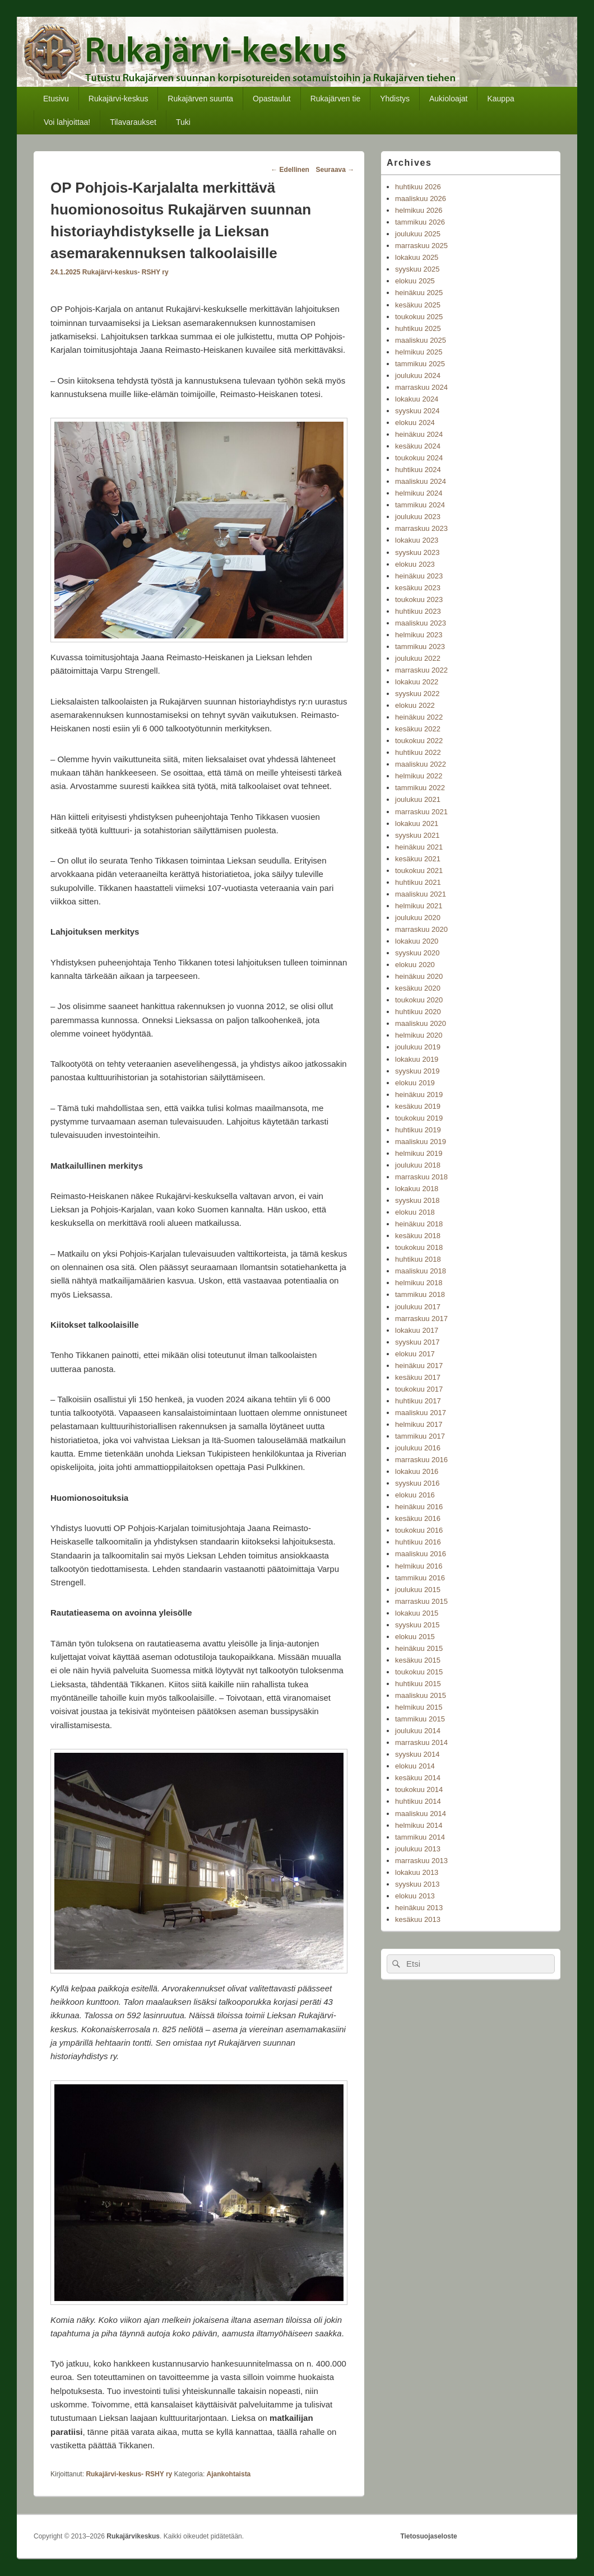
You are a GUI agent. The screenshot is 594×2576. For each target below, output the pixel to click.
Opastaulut (272, 98)
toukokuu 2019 (419, 1118)
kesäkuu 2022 (417, 729)
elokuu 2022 (415, 705)
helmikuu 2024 (419, 493)
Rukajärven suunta (200, 98)
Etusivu (56, 98)
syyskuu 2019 (417, 1071)
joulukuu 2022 (417, 658)
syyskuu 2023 (417, 552)
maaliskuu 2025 (420, 340)
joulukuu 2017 (417, 1307)
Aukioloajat (448, 98)
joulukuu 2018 (417, 1165)
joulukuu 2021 (417, 799)
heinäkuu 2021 (419, 847)
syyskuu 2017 (417, 1342)
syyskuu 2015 (417, 1625)
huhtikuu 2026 (418, 187)
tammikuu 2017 (420, 1436)
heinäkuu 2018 (419, 1224)
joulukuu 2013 (417, 1849)
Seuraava (335, 170)
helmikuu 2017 (419, 1424)
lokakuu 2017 (416, 1330)
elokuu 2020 (415, 964)
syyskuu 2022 (417, 693)
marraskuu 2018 (421, 1177)
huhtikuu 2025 (418, 328)
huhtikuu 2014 (418, 1801)
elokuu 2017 (415, 1354)
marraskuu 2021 (421, 812)
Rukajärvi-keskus (118, 98)
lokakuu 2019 (416, 1059)
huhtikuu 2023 (418, 611)
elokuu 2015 (415, 1636)
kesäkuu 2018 (417, 1235)
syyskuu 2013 (417, 1884)
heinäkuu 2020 (419, 976)
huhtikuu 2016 (418, 1542)
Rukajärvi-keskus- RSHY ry (125, 272)
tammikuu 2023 (420, 646)
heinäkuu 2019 (419, 1094)
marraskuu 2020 (421, 929)
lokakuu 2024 (416, 399)
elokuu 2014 (415, 1766)
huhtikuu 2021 (418, 882)
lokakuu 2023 (416, 540)
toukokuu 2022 (419, 740)
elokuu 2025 (415, 281)
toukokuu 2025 (419, 316)
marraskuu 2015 (421, 1601)
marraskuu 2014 (421, 1742)
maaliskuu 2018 (420, 1271)
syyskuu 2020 (417, 953)
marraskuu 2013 (421, 1860)
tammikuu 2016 (420, 1578)
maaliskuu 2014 (420, 1813)
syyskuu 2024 (417, 411)
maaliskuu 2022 (420, 764)
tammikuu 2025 (420, 364)
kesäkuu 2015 (417, 1660)
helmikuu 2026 (419, 210)
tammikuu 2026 (420, 222)
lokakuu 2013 (416, 1872)
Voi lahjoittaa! (67, 122)
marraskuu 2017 (421, 1318)
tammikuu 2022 (420, 787)
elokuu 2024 (415, 422)
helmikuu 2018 (419, 1282)
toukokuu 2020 (419, 1000)
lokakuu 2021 (416, 823)
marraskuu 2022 (421, 670)
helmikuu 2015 (419, 1707)
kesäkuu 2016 (417, 1518)
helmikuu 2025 (419, 352)
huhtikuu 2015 (418, 1683)
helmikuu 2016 (419, 1566)
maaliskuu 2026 (420, 198)
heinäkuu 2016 (419, 1506)
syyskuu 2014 (417, 1754)
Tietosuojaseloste (428, 2536)
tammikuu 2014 (420, 1837)
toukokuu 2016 (419, 1530)
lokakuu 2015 (416, 1613)
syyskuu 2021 (417, 835)
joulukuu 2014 (417, 1730)
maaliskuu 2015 (420, 1695)
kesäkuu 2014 (417, 1778)
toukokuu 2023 (419, 599)
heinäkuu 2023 (419, 576)
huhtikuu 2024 (418, 469)
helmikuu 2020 (419, 1035)
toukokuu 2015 (419, 1672)
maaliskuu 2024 (420, 481)
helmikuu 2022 (419, 776)
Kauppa (500, 98)
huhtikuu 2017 (418, 1401)
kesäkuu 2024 (417, 446)
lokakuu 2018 (416, 1188)
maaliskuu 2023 (420, 623)
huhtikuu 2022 (418, 752)
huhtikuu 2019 (418, 1130)
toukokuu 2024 (419, 458)
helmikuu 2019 (419, 1153)
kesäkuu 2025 (417, 305)
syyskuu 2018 (417, 1200)
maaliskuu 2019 (420, 1141)
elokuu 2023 (415, 564)
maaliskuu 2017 (420, 1412)
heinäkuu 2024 (419, 434)
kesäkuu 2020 (417, 988)
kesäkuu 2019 (417, 1106)
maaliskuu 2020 (420, 1023)
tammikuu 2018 (420, 1294)
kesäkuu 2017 (417, 1377)
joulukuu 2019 (417, 1047)
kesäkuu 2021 (417, 859)
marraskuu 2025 (421, 245)
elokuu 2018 (415, 1212)
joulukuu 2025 (417, 234)
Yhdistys (395, 98)
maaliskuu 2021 (420, 894)
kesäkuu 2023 (417, 588)
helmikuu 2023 (419, 635)
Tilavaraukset (133, 122)
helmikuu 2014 (419, 1825)
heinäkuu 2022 (419, 717)
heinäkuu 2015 (419, 1648)
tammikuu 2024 (420, 505)
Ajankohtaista (229, 2474)
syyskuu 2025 (417, 269)
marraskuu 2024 (421, 387)
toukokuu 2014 (419, 1789)
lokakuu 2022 (416, 682)
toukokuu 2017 (419, 1389)
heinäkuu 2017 (419, 1365)
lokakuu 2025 (416, 257)
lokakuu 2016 (416, 1471)
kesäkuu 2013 (417, 1919)
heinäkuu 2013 (419, 1907)
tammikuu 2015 (420, 1719)
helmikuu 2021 (419, 906)
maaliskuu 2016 (420, 1554)
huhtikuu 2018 (418, 1259)
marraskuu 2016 (421, 1459)
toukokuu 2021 (419, 870)
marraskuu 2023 (421, 528)
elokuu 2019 (415, 1083)
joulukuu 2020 (417, 917)
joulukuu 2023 (417, 516)
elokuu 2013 (415, 1896)
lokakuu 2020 (416, 941)
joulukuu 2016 (417, 1448)
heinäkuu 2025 (419, 292)
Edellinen (290, 170)
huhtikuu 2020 (418, 1011)
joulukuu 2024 (417, 375)
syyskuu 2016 (417, 1483)
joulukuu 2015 (417, 1589)
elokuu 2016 (415, 1495)
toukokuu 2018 (419, 1247)
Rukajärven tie (335, 98)
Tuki (183, 122)
